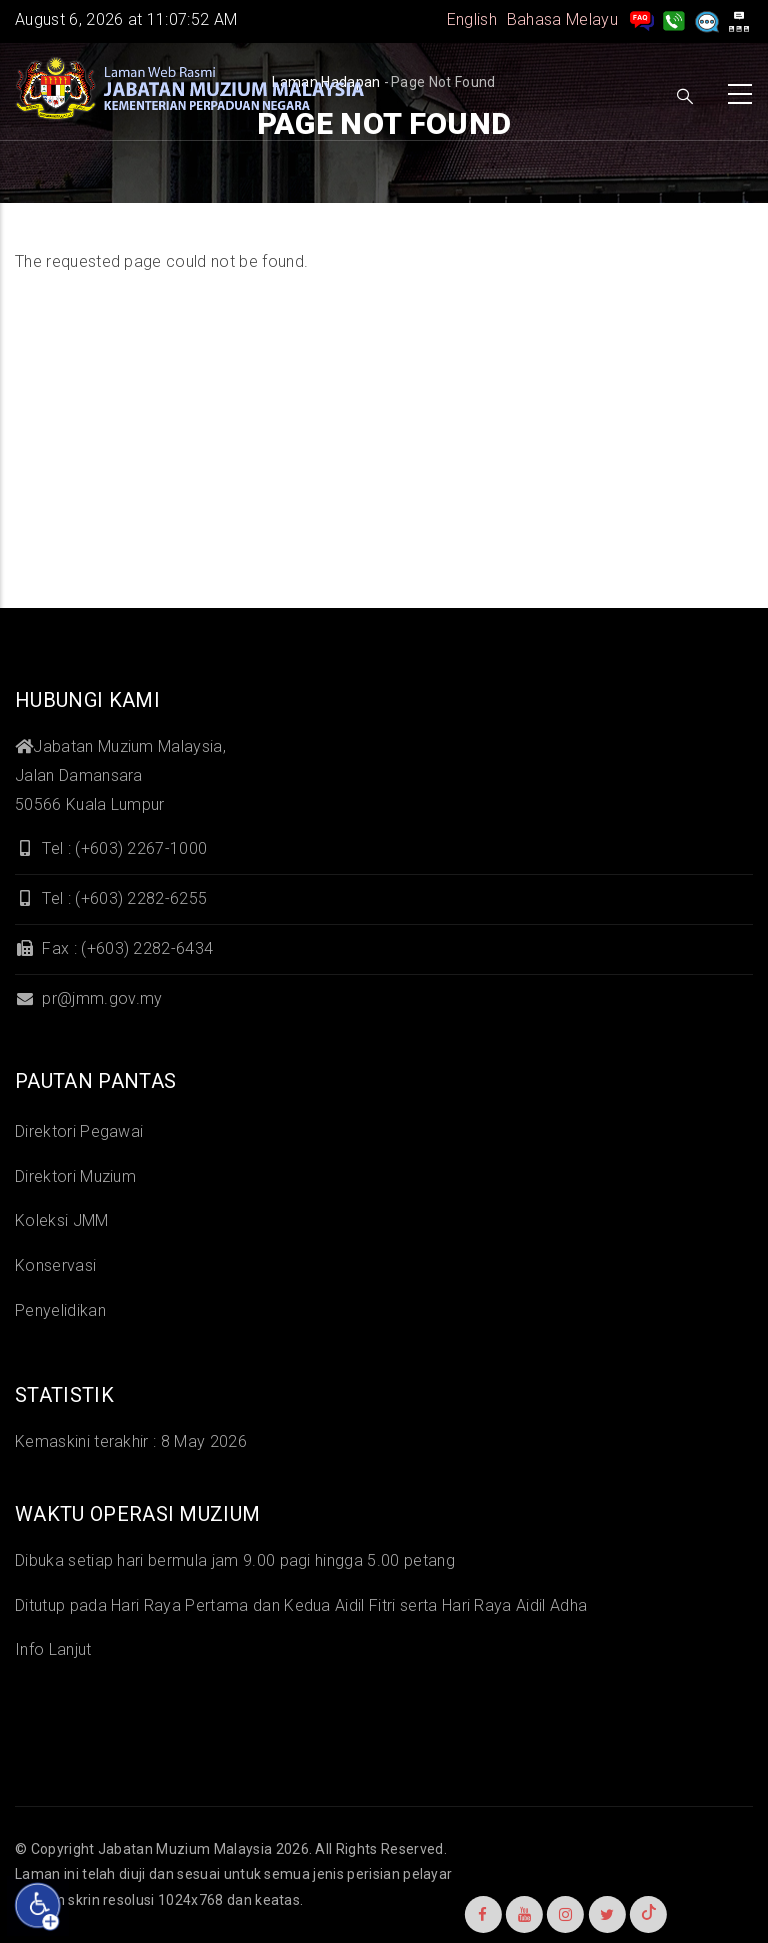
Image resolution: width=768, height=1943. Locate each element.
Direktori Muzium (75, 1176)
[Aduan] (707, 19)
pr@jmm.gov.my (88, 998)
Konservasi (55, 1265)
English (472, 19)
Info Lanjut (53, 1649)
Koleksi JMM (62, 1220)
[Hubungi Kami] (674, 19)
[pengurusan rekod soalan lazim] (642, 19)
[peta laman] (739, 19)
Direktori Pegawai (79, 1131)
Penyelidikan (60, 1310)
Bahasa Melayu (562, 19)
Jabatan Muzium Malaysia (185, 1849)
